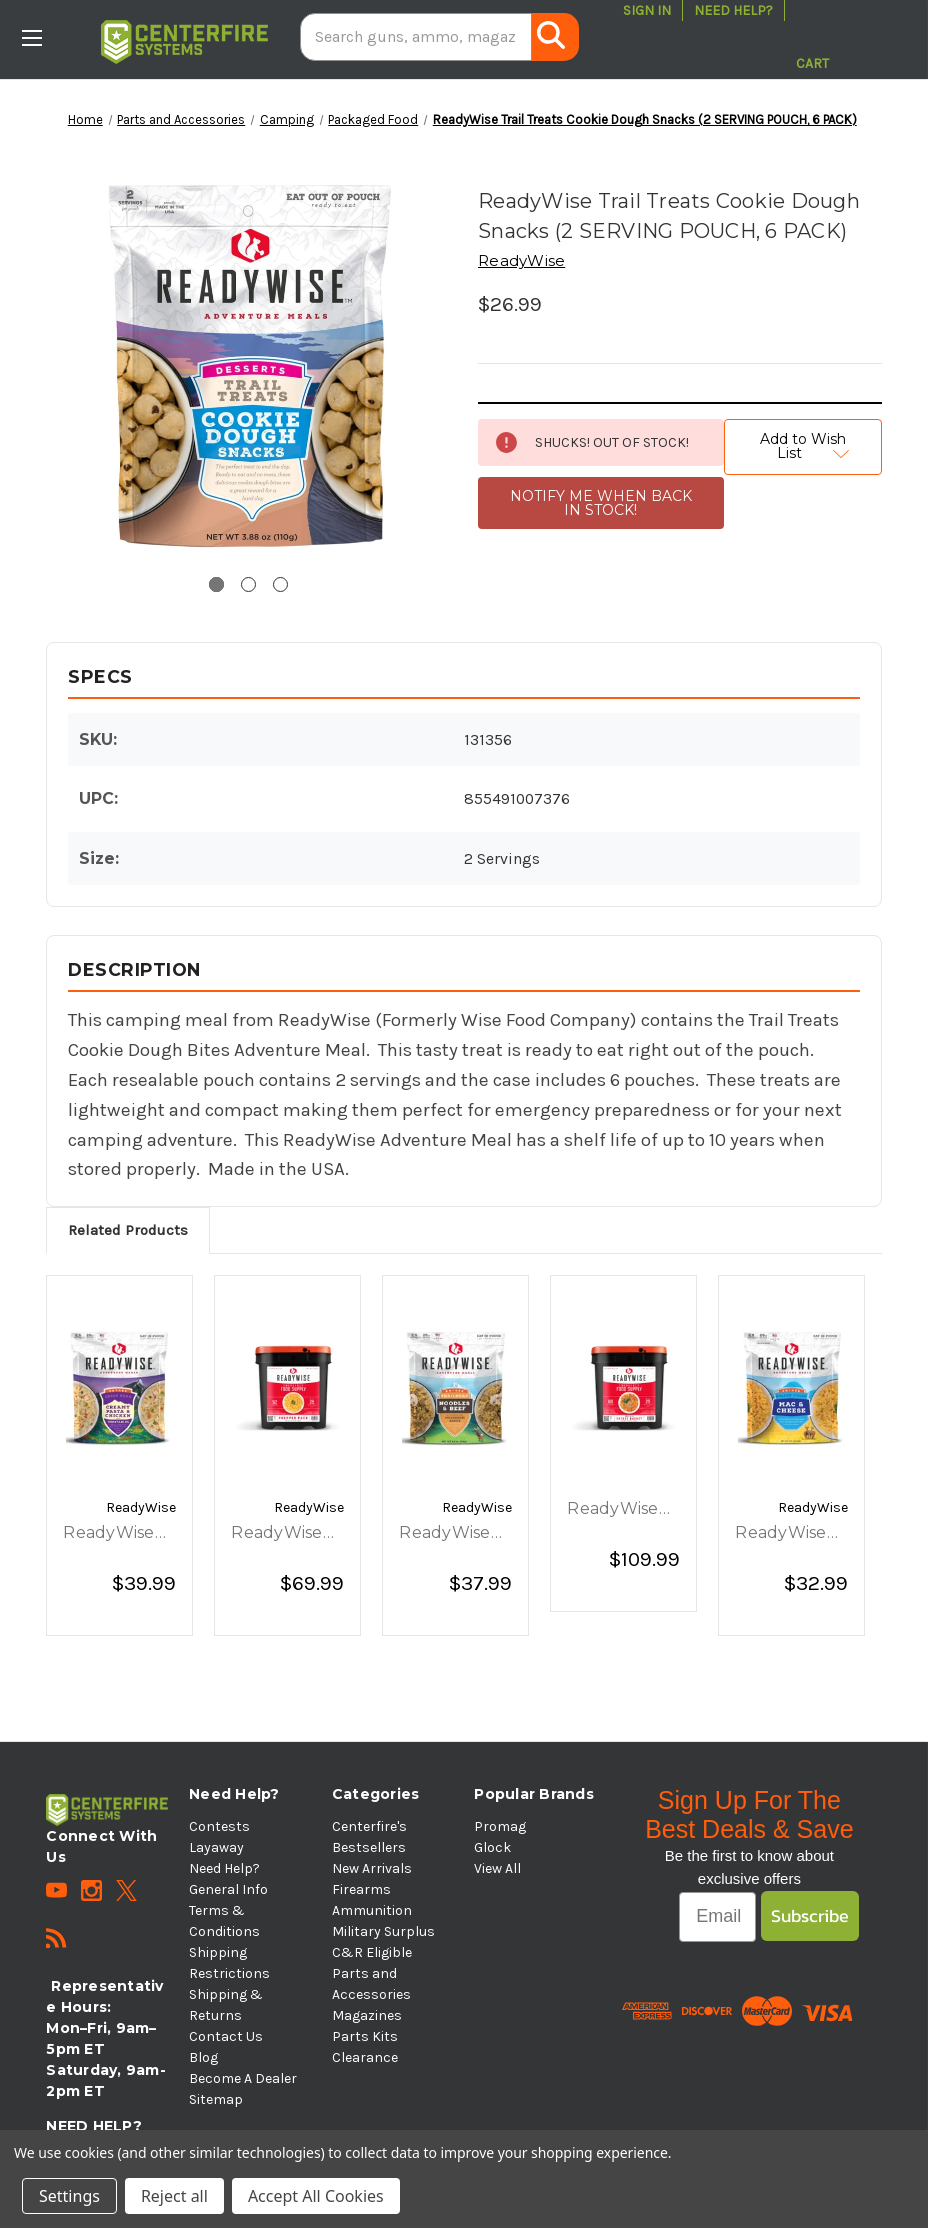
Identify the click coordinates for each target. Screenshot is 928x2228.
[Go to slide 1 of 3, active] (216, 584)
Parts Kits (365, 2036)
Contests (219, 1826)
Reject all (174, 2196)
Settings (69, 2196)
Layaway (216, 1847)
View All (497, 1868)
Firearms (361, 1889)
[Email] (717, 1917)
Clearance (365, 2057)
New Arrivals (372, 1868)
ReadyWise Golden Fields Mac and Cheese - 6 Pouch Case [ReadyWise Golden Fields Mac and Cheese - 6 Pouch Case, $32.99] (790, 1534)
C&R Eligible (372, 1952)
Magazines (367, 2015)
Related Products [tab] (128, 1230)
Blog (203, 2057)
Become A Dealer (243, 2078)
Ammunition (372, 1910)
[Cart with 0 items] (812, 37)
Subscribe (810, 1915)
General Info (228, 1889)
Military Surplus (383, 1931)
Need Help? (733, 10)
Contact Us (226, 2036)
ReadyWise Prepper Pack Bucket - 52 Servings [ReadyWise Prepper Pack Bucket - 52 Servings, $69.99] (284, 1534)
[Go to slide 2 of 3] (248, 584)
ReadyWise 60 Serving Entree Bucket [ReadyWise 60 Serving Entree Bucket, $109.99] (612, 1510)
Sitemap (216, 2099)
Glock (492, 1847)
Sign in (647, 10)
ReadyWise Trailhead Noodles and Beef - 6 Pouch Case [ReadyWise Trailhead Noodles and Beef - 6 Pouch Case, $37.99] (451, 1534)
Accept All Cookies (316, 2196)
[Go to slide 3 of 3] (280, 584)
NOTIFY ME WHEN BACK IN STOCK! (601, 503)
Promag (500, 1826)
